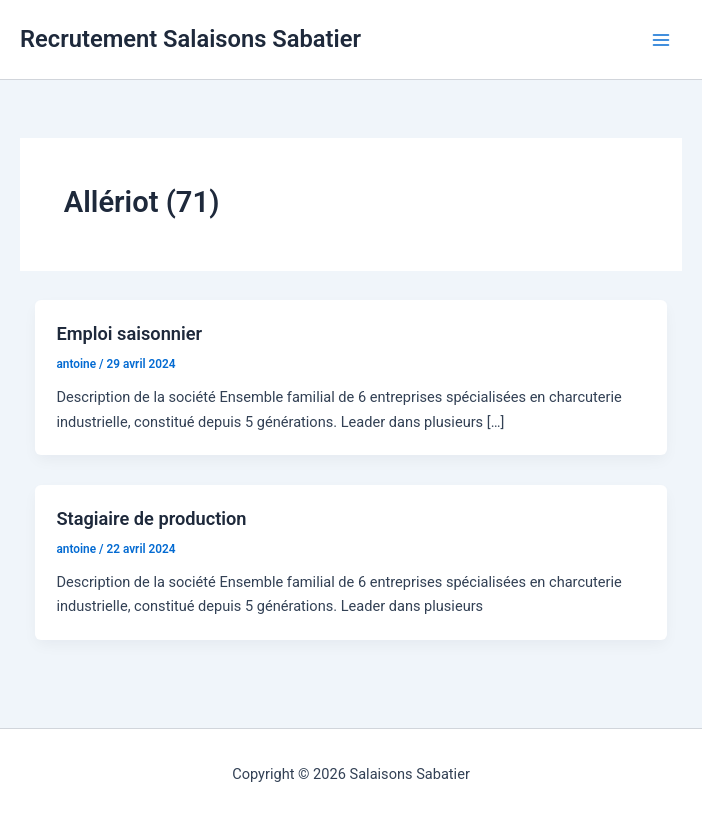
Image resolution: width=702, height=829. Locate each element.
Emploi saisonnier (129, 333)
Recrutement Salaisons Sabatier (190, 39)
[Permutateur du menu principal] (661, 40)
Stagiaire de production (151, 518)
